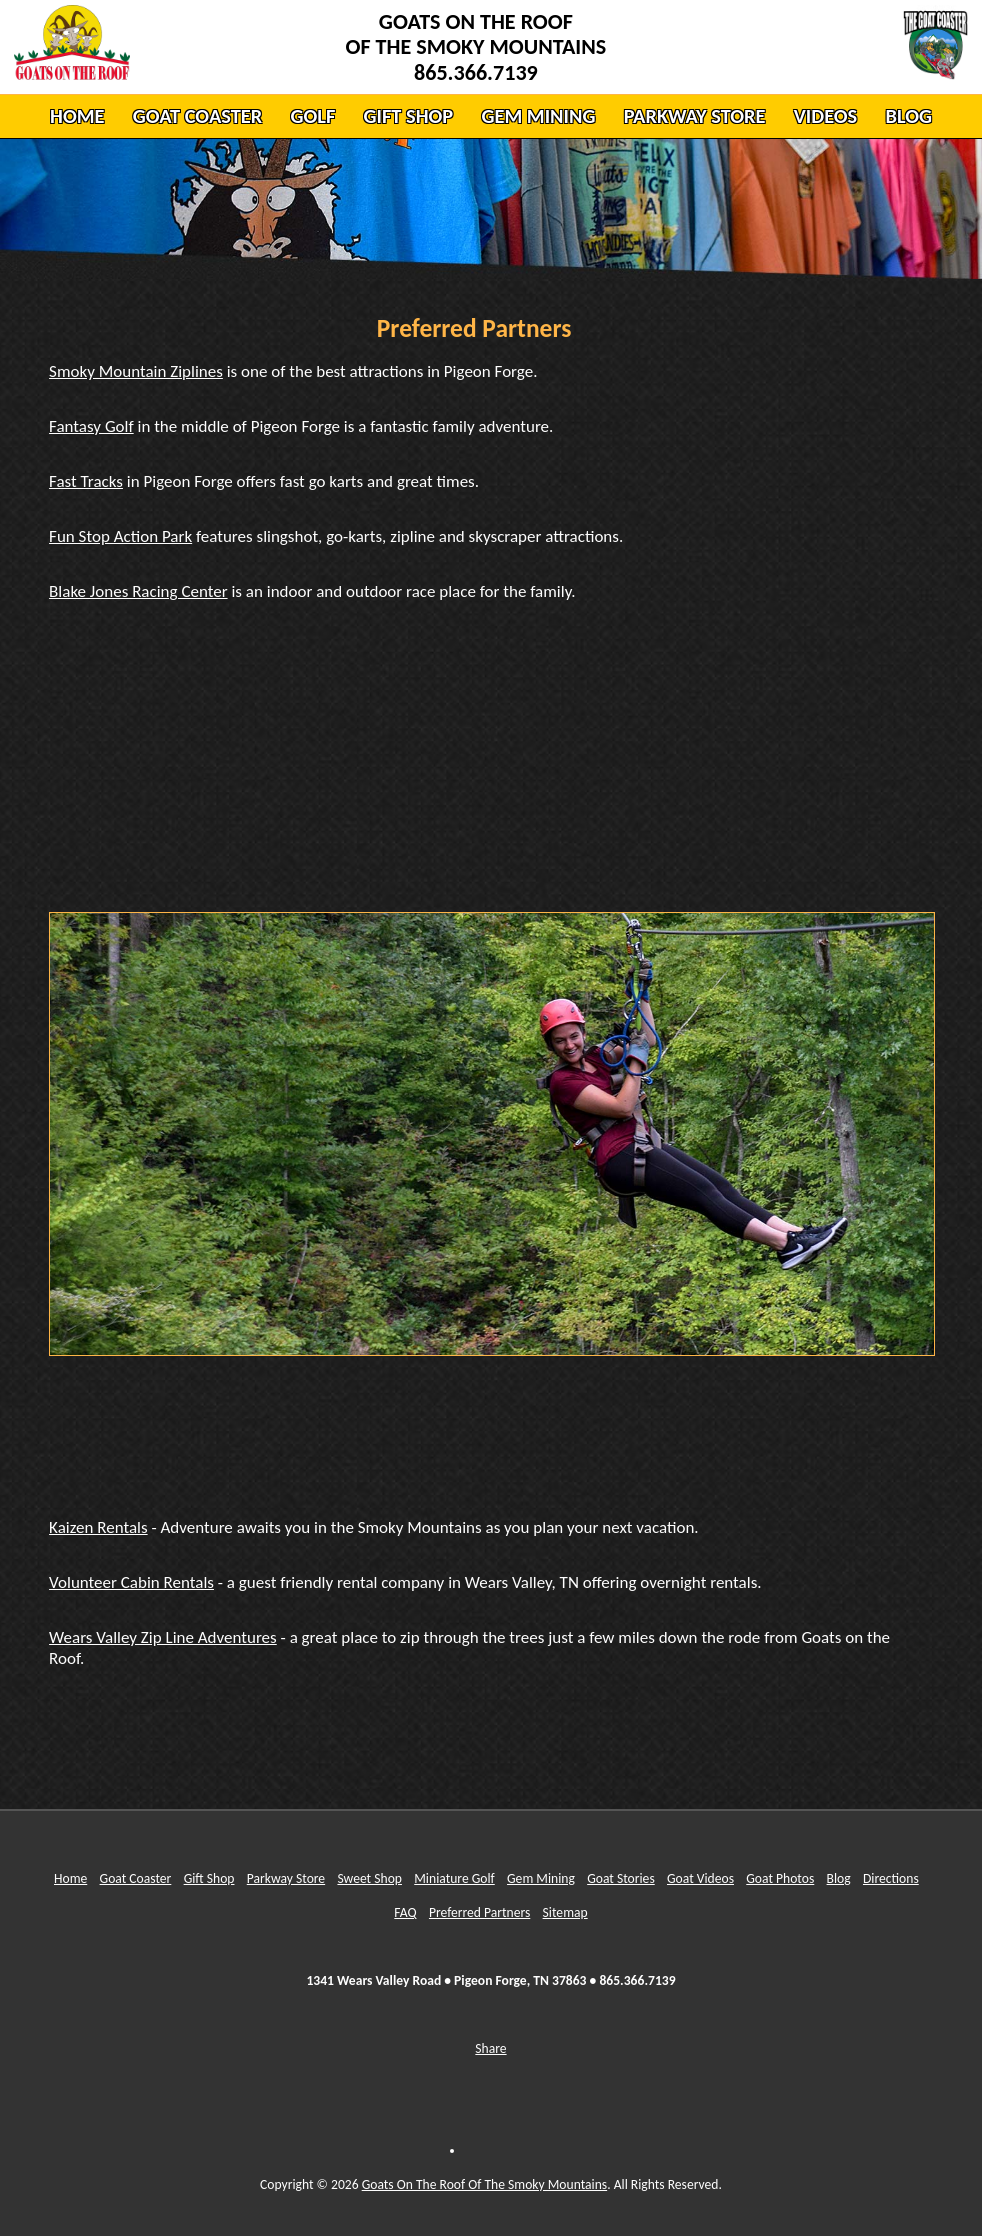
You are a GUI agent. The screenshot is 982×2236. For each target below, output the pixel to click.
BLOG (908, 116)
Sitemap (565, 1912)
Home (70, 1878)
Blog (839, 1878)
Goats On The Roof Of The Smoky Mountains (484, 2184)
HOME (77, 116)
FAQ (405, 1912)
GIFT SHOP (409, 116)
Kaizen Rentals (98, 1527)
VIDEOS (825, 116)
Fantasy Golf (91, 426)
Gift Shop (209, 1878)
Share (490, 2048)
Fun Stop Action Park (120, 536)
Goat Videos (700, 1878)
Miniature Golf (454, 1878)
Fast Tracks (86, 481)
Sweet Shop (369, 1878)
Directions (891, 1878)
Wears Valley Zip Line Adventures (163, 1637)
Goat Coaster (136, 1878)
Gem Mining (541, 1878)
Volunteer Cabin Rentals (131, 1582)
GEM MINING (538, 116)
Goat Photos (780, 1878)
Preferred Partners (479, 1912)
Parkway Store (286, 1878)
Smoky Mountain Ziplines (136, 371)
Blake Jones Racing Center (138, 591)
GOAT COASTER (197, 116)
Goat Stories (621, 1878)
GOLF (312, 116)
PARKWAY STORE (695, 116)
